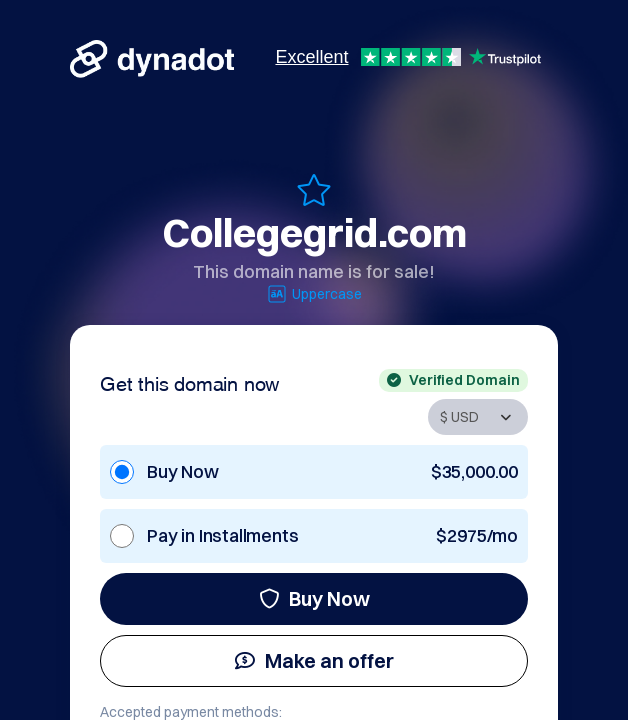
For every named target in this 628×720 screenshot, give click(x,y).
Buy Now (314, 598)
